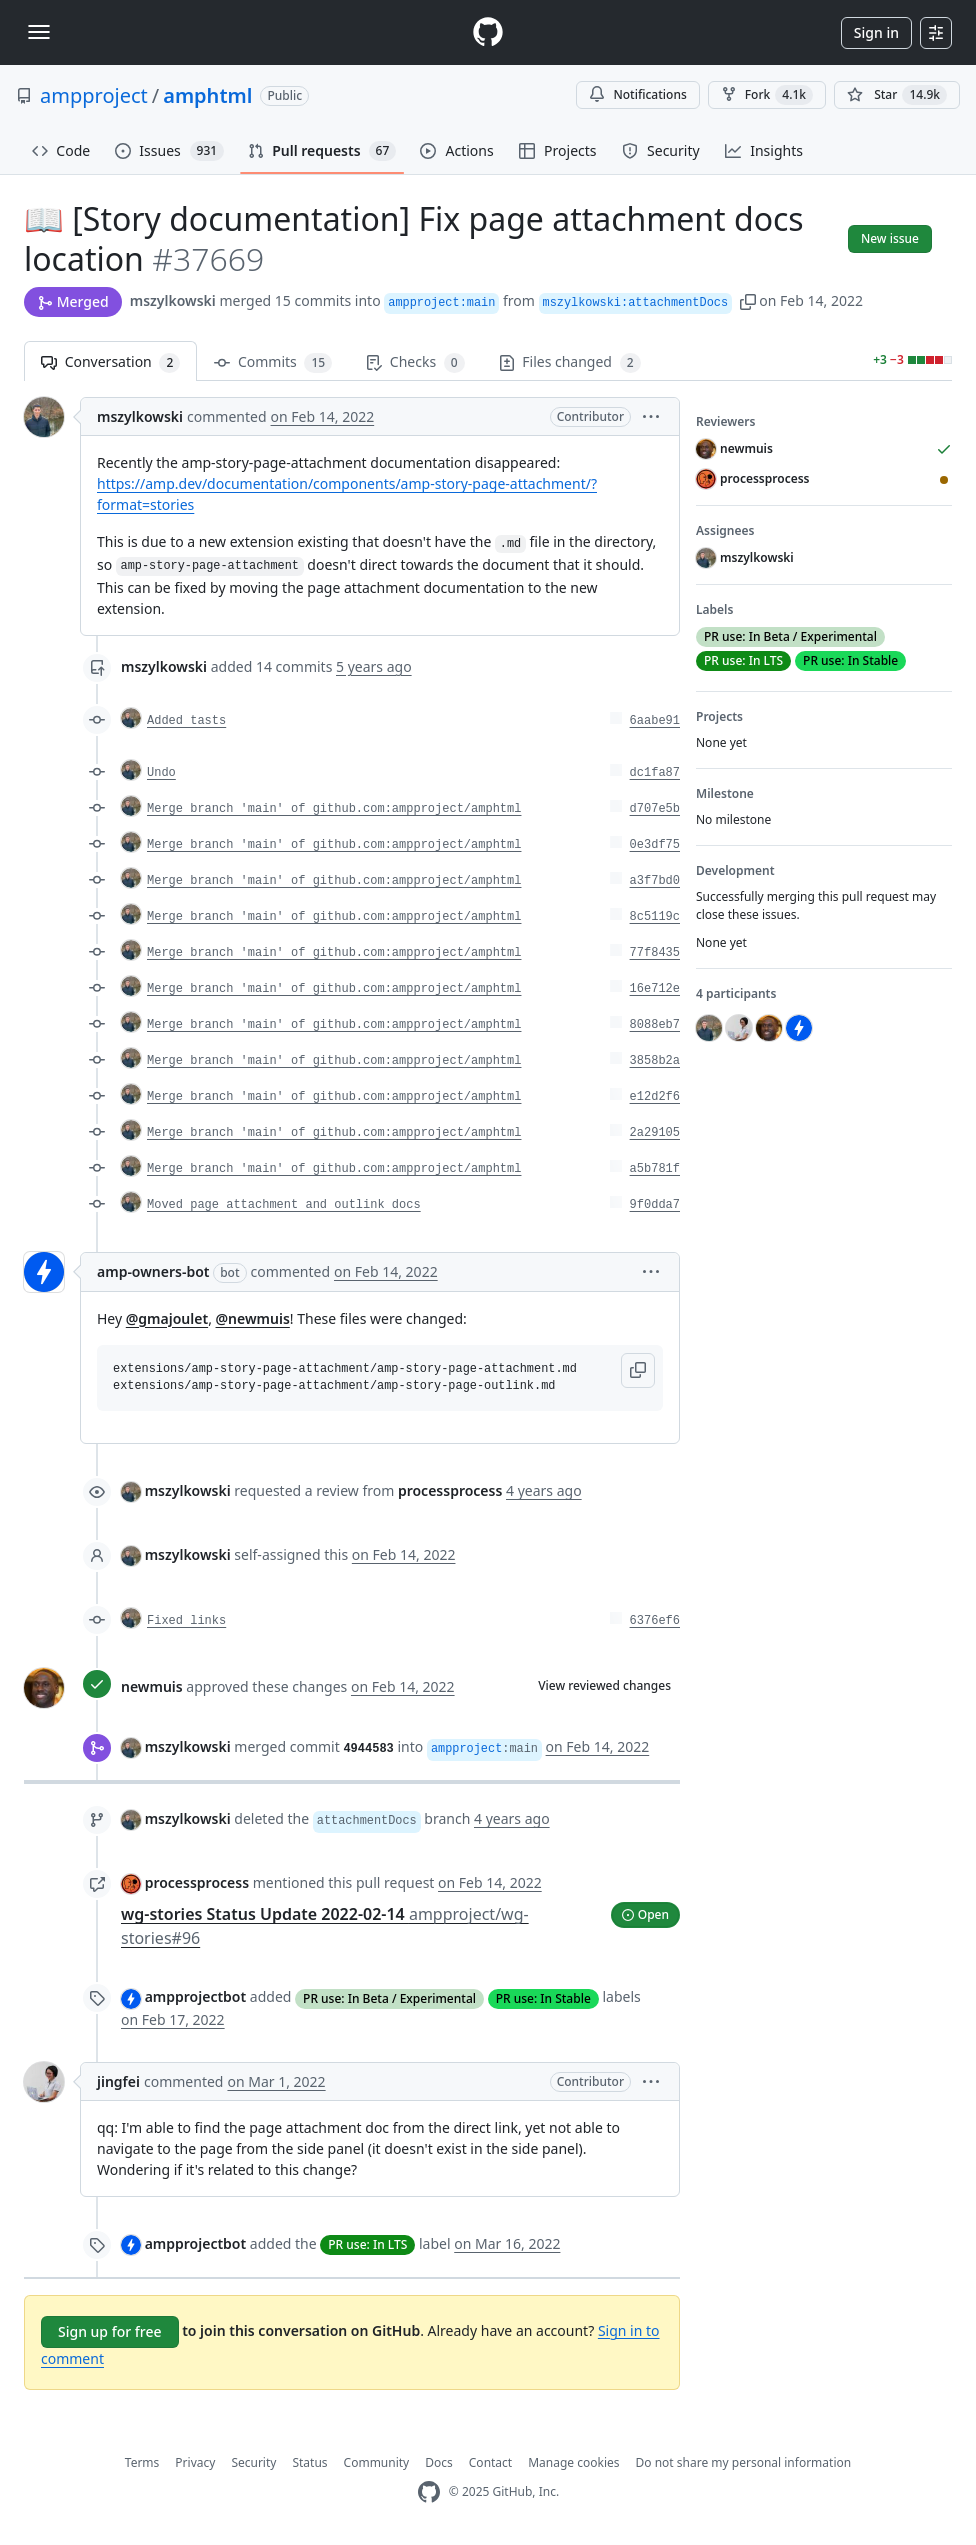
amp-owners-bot (153, 1271)
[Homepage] (488, 32)
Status (309, 2462)
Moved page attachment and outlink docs (284, 1205)
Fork (767, 95)
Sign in (876, 32)
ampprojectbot (196, 1996)
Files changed (570, 362)
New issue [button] (890, 238)
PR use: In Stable (543, 1998)
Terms (142, 2462)
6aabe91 (655, 721)
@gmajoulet (167, 1318)
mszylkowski (173, 300)
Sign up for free (110, 2331)
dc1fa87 (655, 773)
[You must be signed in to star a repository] (897, 95)
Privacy (195, 2462)
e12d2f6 (655, 1097)
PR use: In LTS (367, 2244)
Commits (273, 362)
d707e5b (655, 809)
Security (253, 2462)
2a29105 (655, 1133)
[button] (748, 300)
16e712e (655, 989)
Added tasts (186, 721)
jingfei (118, 2081)
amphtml (207, 95)
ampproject (94, 95)
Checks (415, 362)
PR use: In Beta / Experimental (389, 1998)
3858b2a (655, 1061)
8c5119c (655, 917)
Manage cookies (573, 2462)
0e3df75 (655, 845)
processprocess (197, 1882)
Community (377, 2462)
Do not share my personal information (744, 2462)
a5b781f (655, 1169)
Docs (439, 2462)
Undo (161, 773)
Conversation (110, 362)
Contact (490, 2462)
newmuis (152, 1686)
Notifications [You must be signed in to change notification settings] (637, 94)
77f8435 (655, 953)
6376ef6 (655, 1621)
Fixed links (186, 1621)
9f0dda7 (655, 1205)
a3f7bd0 (655, 881)
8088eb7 (655, 1025)
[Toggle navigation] (39, 32)
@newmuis (253, 1318)
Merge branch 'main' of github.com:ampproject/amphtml (334, 809)
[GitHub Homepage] (429, 2492)
